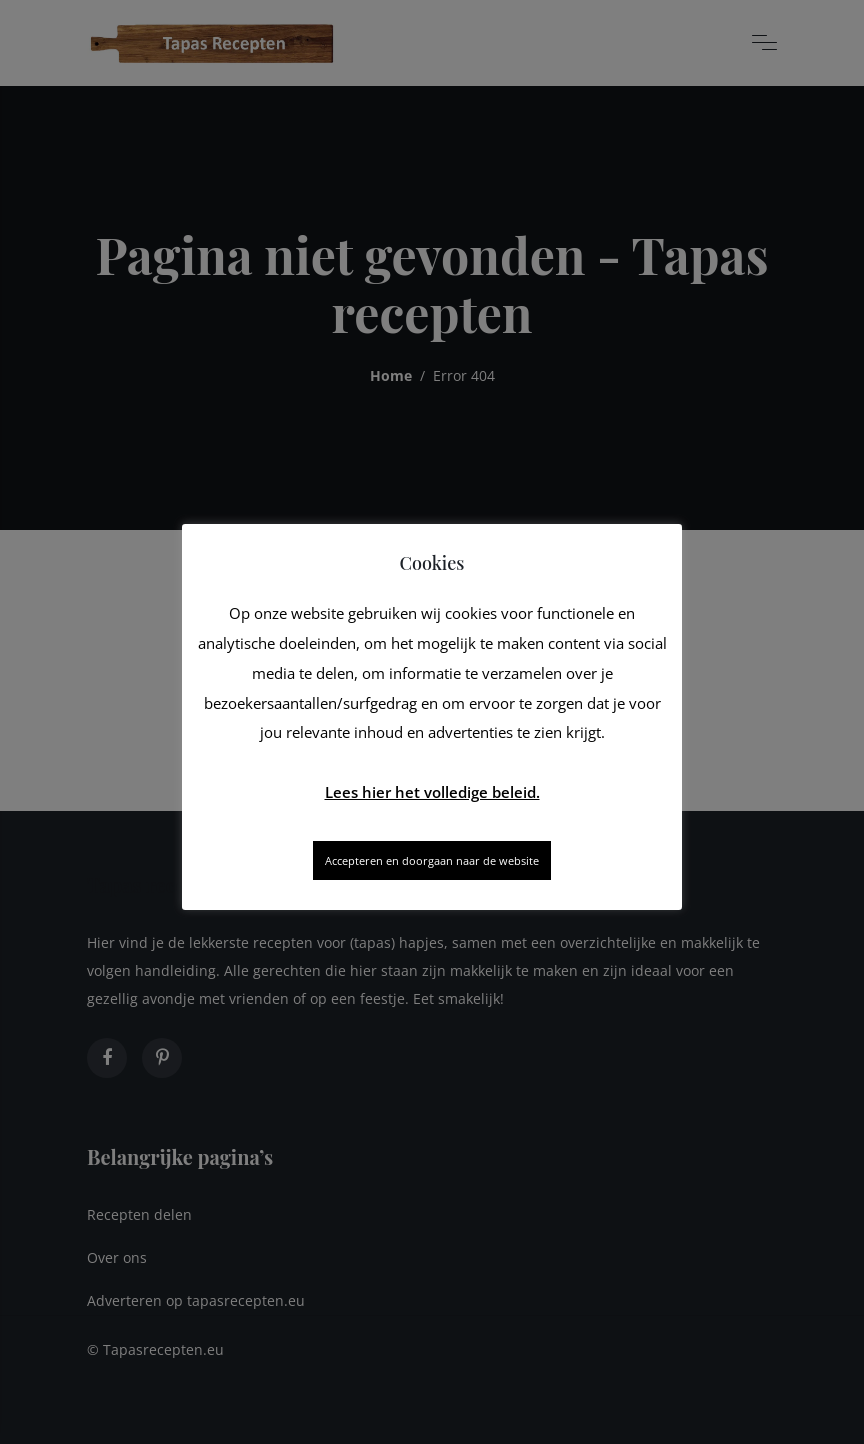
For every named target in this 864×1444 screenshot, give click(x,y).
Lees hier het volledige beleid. (432, 792)
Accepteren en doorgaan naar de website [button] (432, 860)
